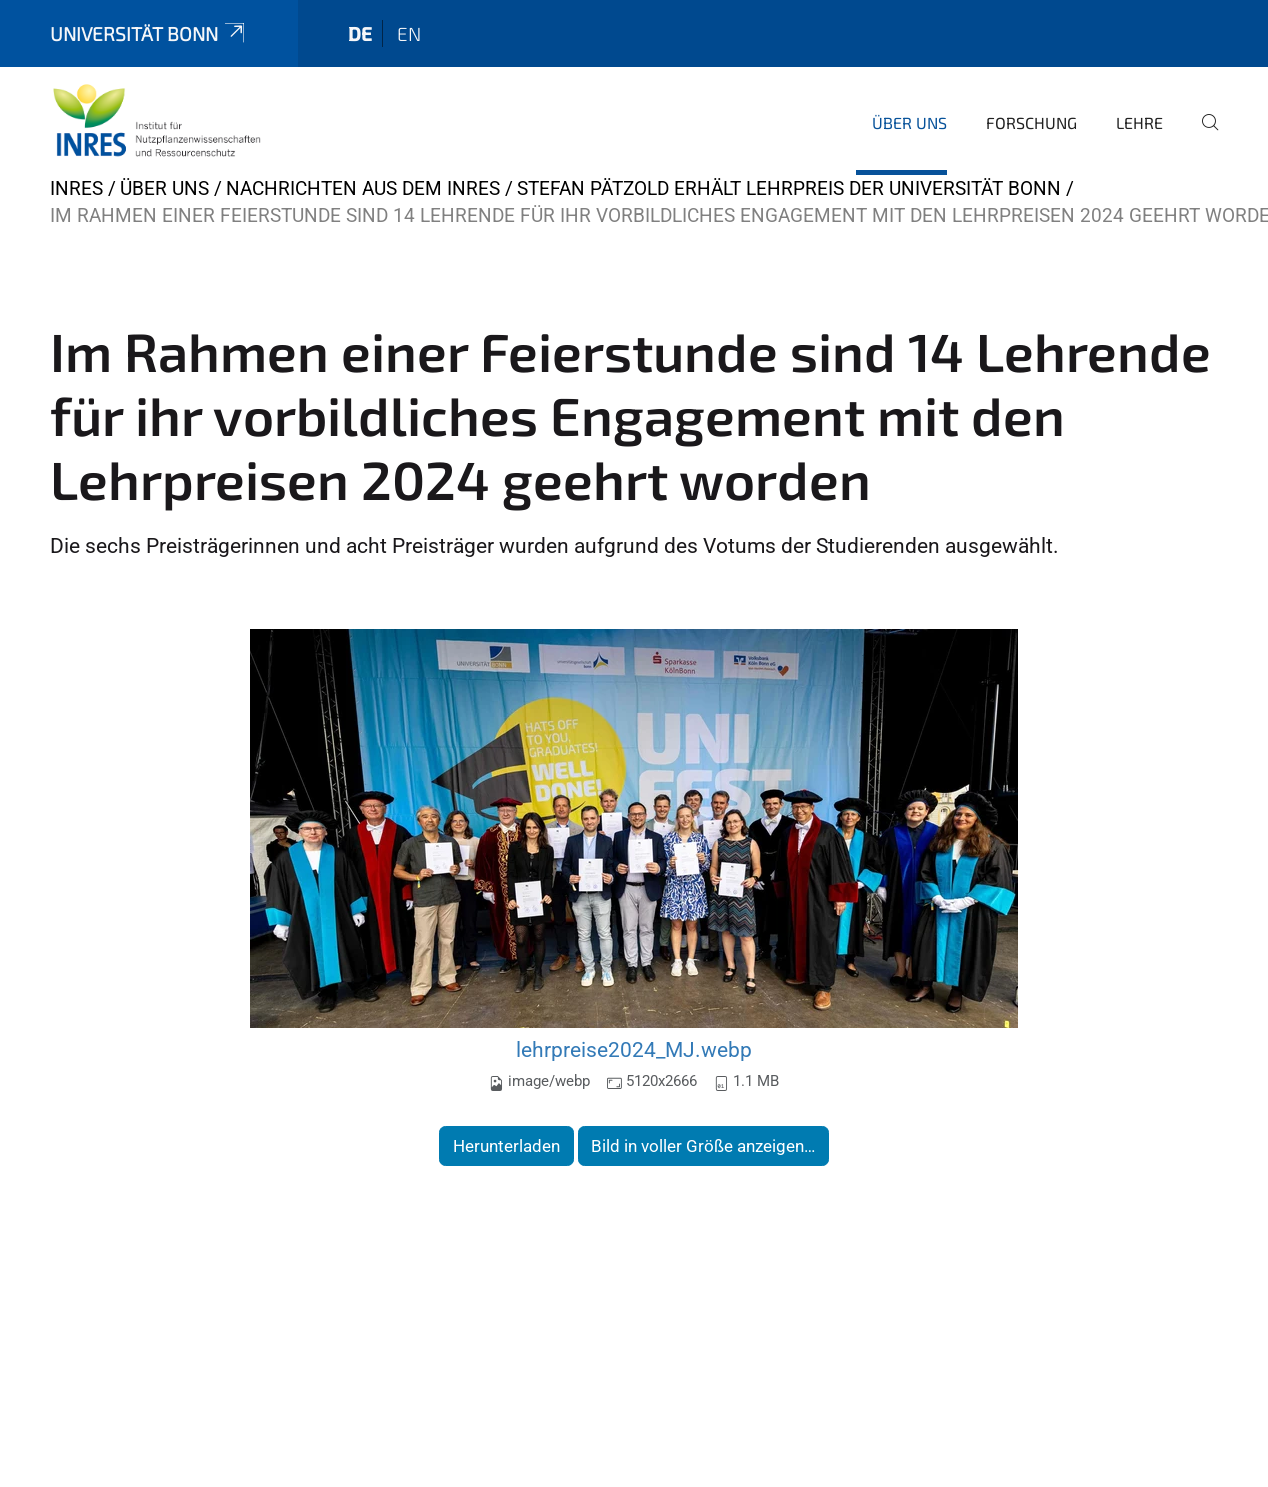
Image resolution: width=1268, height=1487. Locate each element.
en (409, 33)
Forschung (1031, 122)
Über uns (909, 122)
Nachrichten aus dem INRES (363, 188)
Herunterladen (506, 1146)
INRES (76, 188)
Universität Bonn (149, 33)
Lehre (1139, 122)
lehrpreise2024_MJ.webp (634, 1049)
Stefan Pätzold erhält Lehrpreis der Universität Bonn (789, 188)
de (360, 33)
